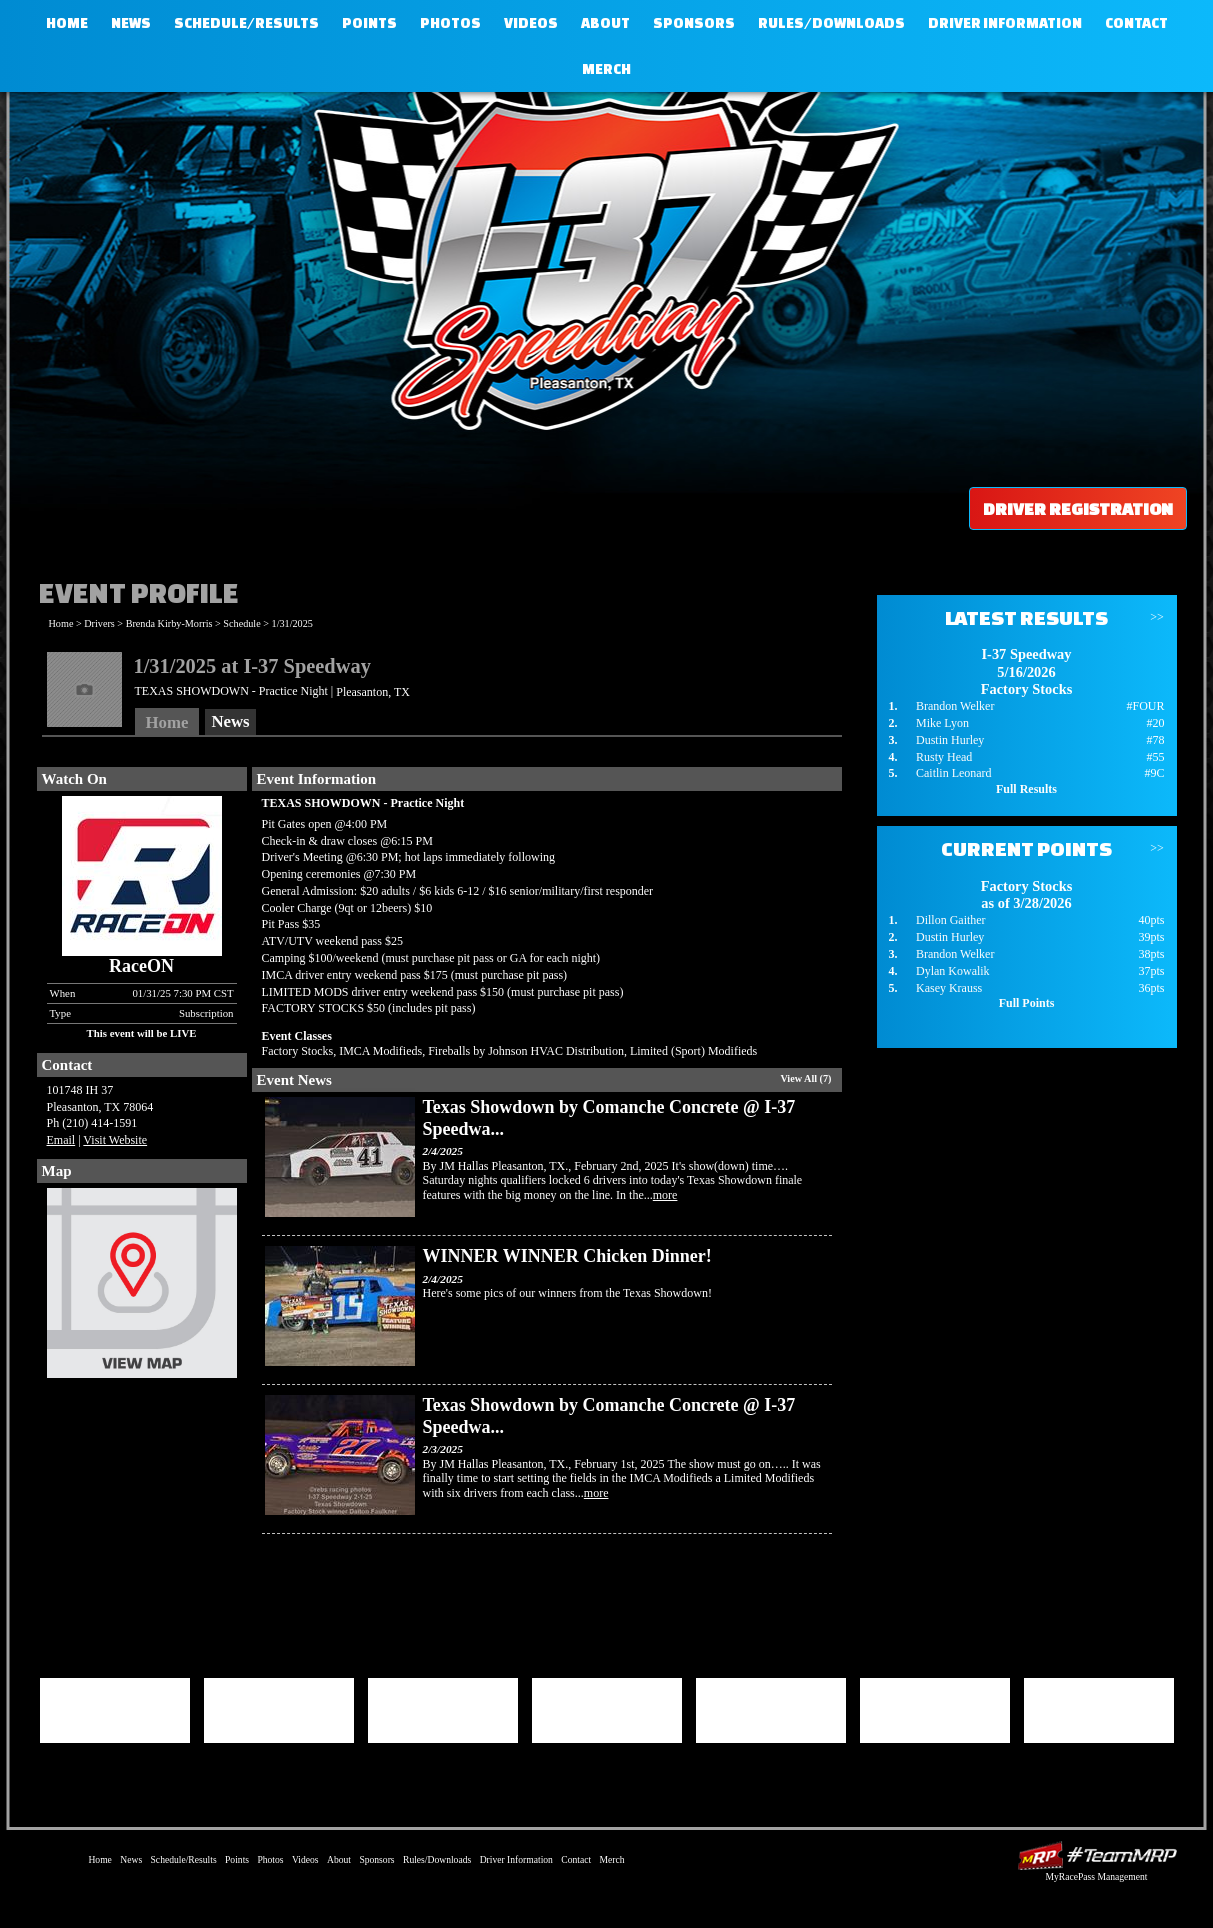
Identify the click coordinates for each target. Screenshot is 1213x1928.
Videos (531, 23)
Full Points (1027, 1003)
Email (61, 1140)
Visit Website (115, 1140)
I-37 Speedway (602, 255)
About (605, 23)
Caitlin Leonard (954, 773)
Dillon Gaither (951, 920)
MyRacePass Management (1096, 1876)
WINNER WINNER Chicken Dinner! (567, 1256)
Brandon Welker (955, 706)
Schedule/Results (246, 23)
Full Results (1026, 789)
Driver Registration (1078, 508)
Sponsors (694, 23)
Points (369, 23)
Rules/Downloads (831, 23)
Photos (450, 23)
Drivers (99, 623)
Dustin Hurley (950, 740)
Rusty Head (944, 757)
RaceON (141, 966)
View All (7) (805, 1078)
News (131, 23)
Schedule (241, 623)
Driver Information (1005, 23)
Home (67, 23)
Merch (606, 69)
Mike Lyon (942, 723)
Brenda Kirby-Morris (169, 623)
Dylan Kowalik (953, 971)
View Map (142, 1288)
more (665, 1195)
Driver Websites (1097, 1855)
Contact (1136, 23)
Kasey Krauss (949, 988)
